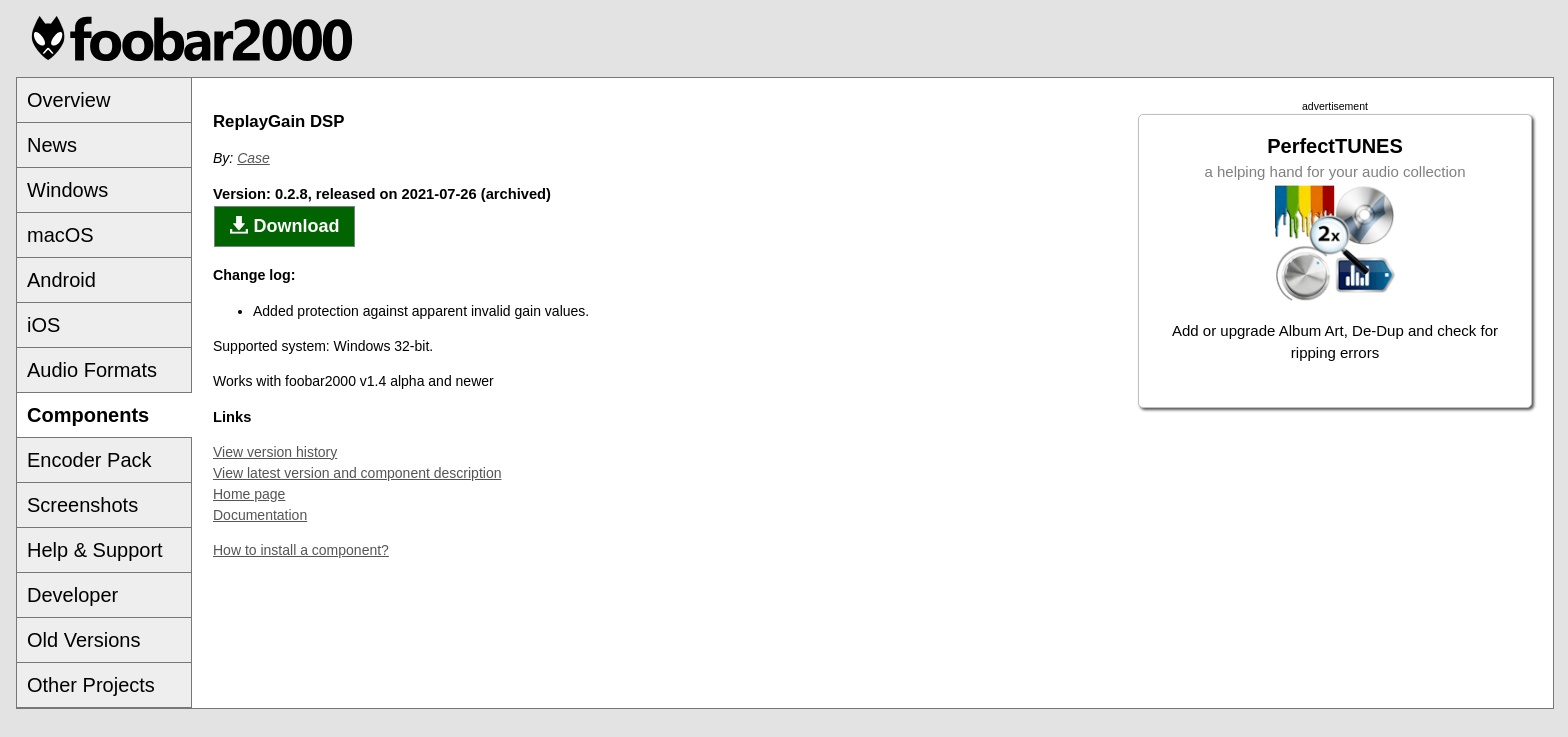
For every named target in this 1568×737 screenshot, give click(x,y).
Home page (249, 494)
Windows (67, 190)
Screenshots (82, 505)
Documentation (260, 515)
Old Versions (83, 640)
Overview (68, 100)
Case (253, 158)
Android (61, 280)
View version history (275, 452)
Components (88, 415)
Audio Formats (92, 370)
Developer (72, 595)
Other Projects (91, 685)
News (52, 145)
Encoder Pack (89, 460)
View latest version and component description (357, 473)
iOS (43, 325)
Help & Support (95, 550)
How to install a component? (301, 550)
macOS (60, 235)
